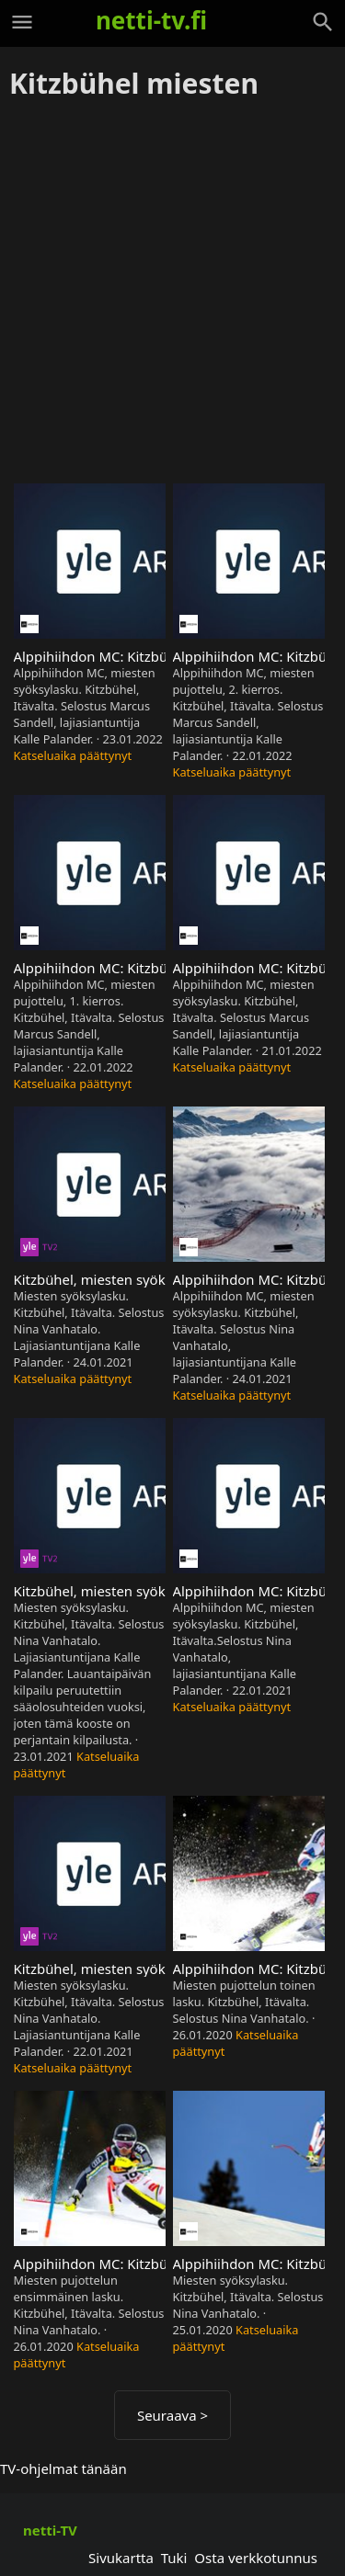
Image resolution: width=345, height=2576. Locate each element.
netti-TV (50, 2530)
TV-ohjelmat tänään (63, 2468)
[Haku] (323, 22)
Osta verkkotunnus (255, 2557)
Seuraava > (172, 2415)
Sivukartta (121, 2557)
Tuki (174, 2557)
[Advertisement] (172, 292)
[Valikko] (22, 22)
